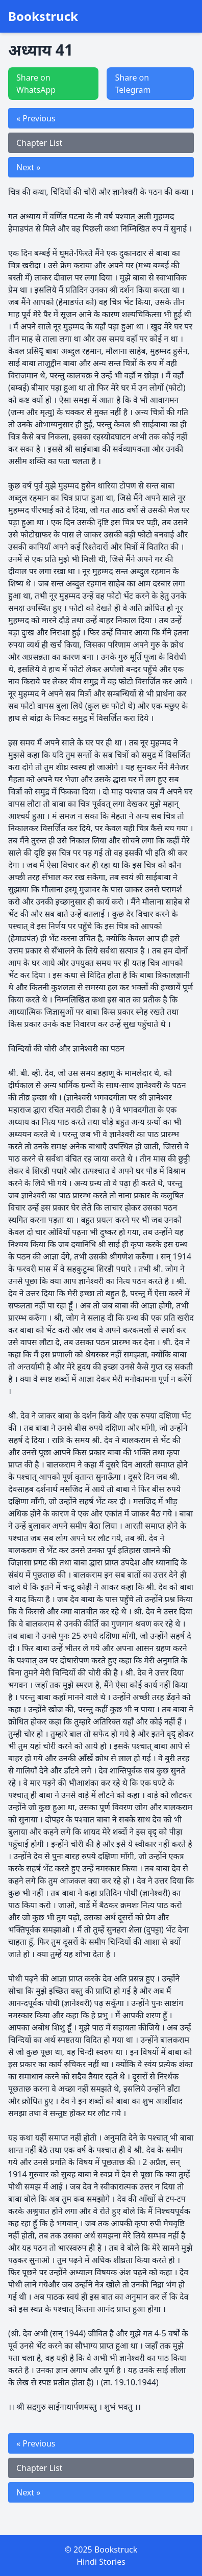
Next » (28, 167)
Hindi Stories (101, 2561)
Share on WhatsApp (36, 83)
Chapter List (39, 142)
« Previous (35, 118)
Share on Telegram (132, 83)
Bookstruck (43, 16)
